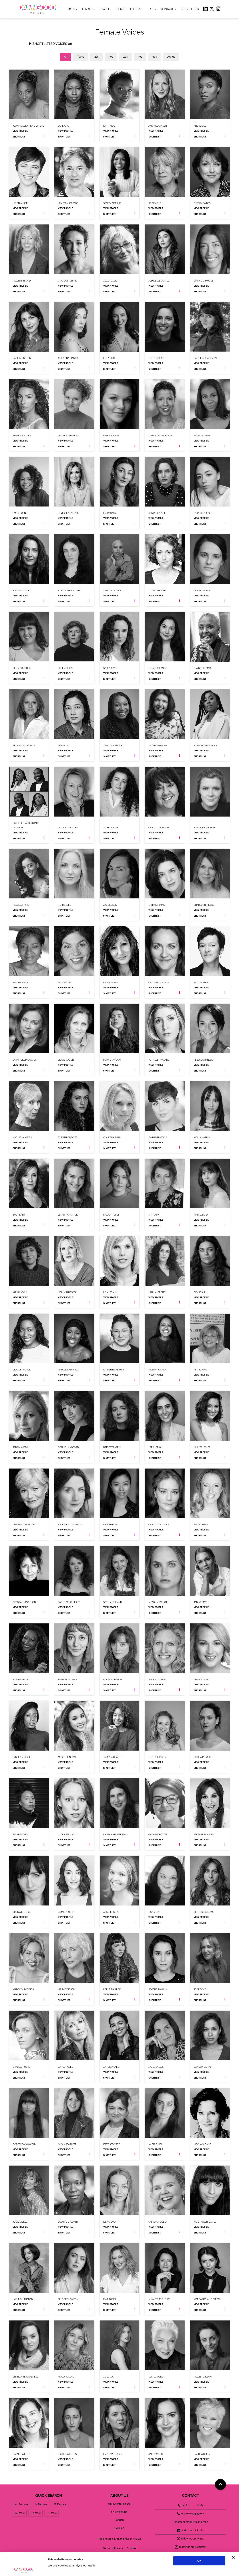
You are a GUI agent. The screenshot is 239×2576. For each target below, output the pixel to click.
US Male (52, 2513)
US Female (59, 2504)
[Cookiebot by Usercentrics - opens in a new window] (23, 2569)
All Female (21, 2504)
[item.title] (105, 9)
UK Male (36, 2513)
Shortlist (19, 136)
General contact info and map (190, 2521)
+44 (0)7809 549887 (190, 2513)
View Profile (20, 131)
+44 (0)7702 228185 (190, 2505)
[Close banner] (233, 2534)
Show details (190, 2568)
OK (199, 2537)
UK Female (40, 2504)
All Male (20, 2513)
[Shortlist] (190, 9)
